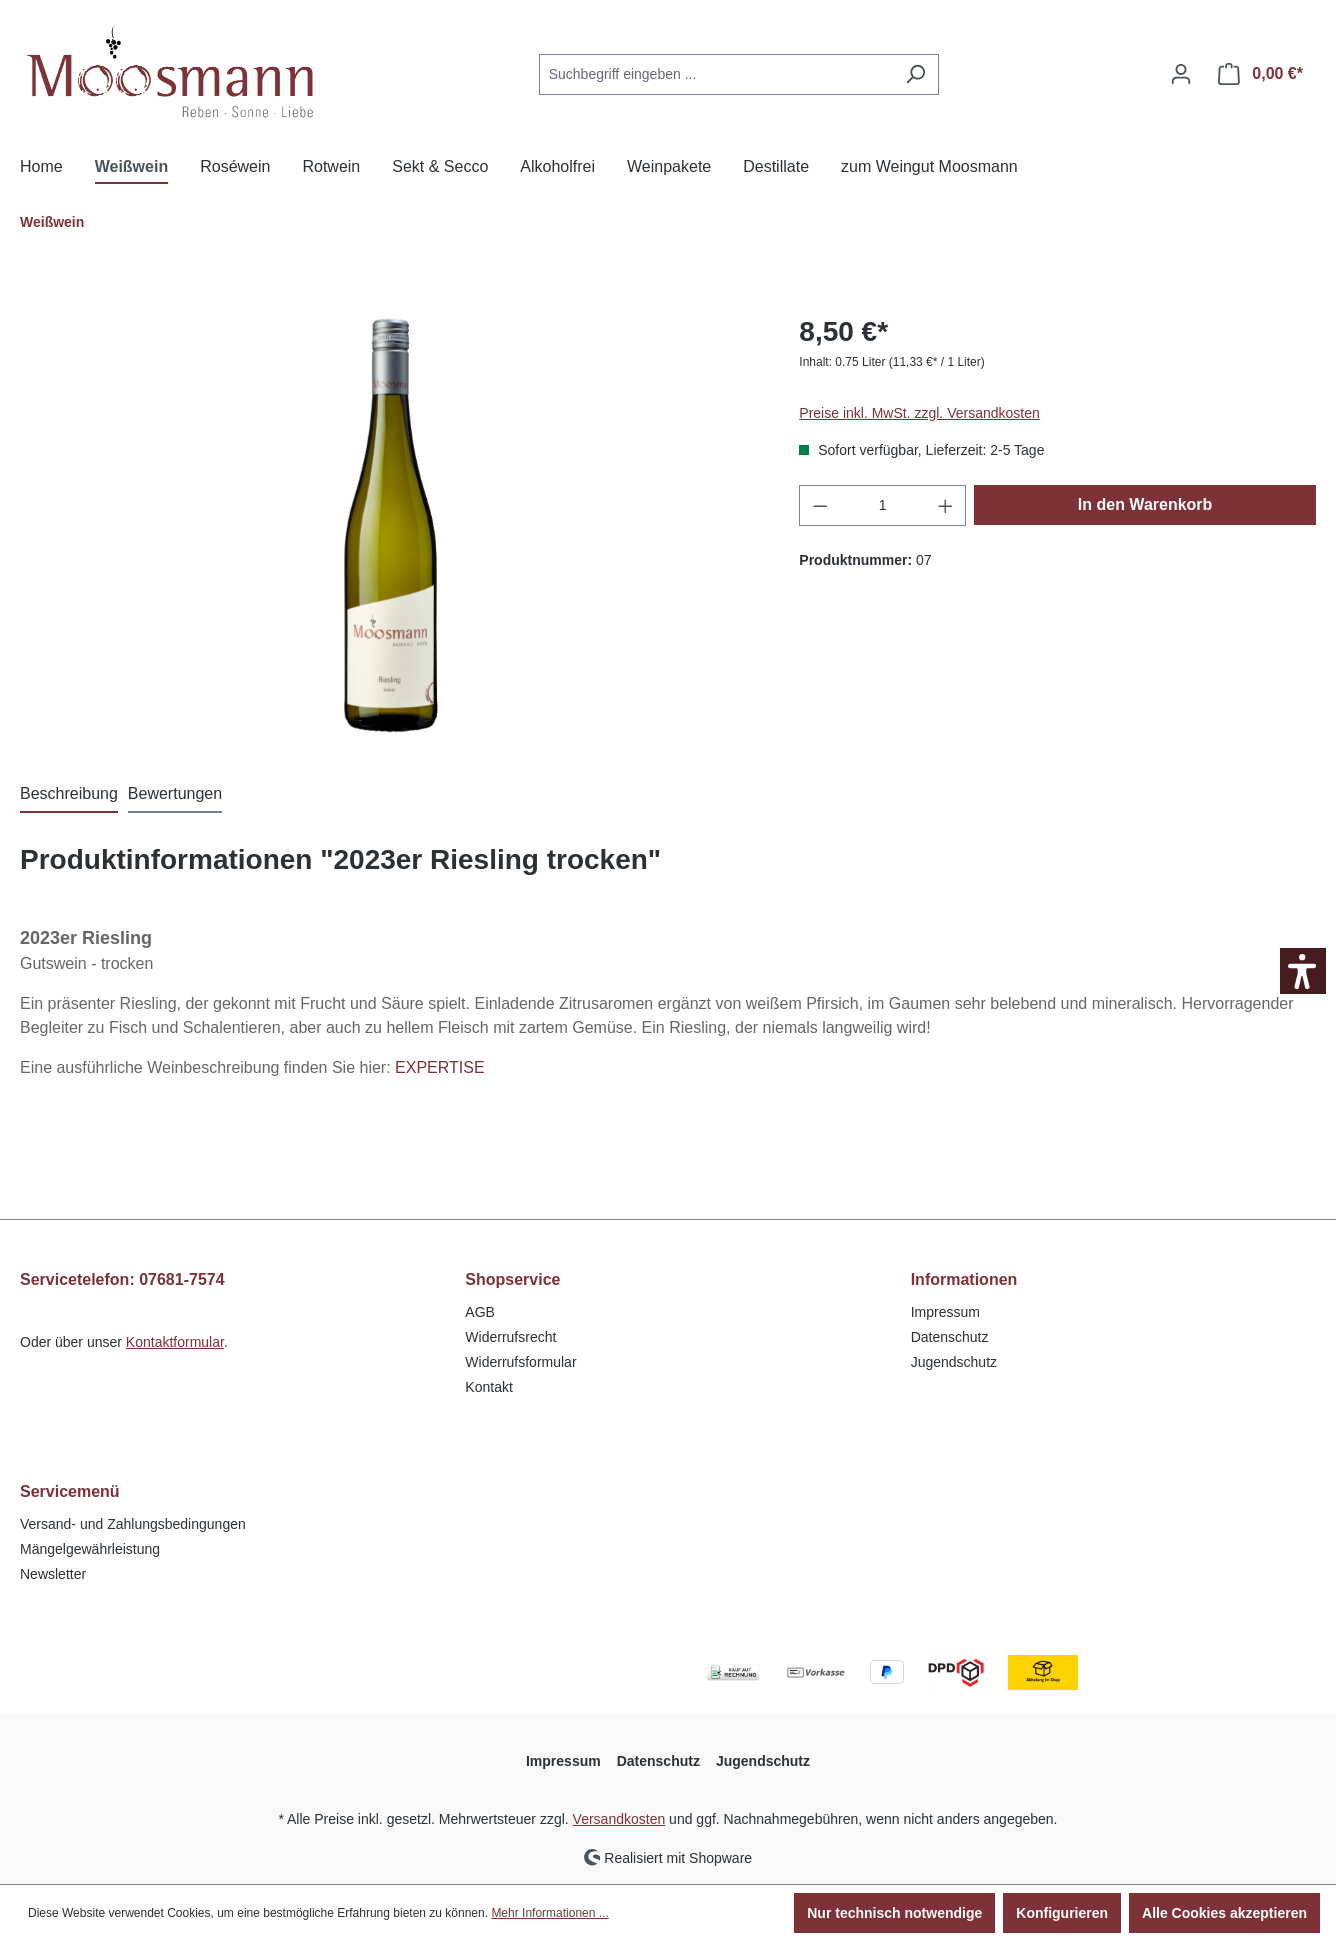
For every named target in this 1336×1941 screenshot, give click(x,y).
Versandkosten (619, 1819)
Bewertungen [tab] (175, 793)
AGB (480, 1312)
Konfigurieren (1062, 1913)
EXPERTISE (440, 1067)
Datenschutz (950, 1337)
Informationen (964, 1279)
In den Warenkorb (1145, 504)
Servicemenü (70, 1491)
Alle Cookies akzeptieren (1224, 1913)
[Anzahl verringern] (820, 505)
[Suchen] (915, 74)
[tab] (69, 795)
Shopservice (512, 1279)
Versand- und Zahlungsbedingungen (133, 1524)
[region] (389, 526)
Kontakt (488, 1387)
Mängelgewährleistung (90, 1549)
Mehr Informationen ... (549, 1913)
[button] (1303, 971)
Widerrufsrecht (510, 1337)
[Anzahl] (883, 505)
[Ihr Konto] (1181, 74)
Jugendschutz (954, 1362)
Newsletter (53, 1574)
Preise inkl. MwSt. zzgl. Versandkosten (919, 413)
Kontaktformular (175, 1342)
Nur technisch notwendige (894, 1913)
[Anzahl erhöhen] (946, 505)
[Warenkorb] (1260, 74)
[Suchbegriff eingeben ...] (716, 74)
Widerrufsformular (520, 1362)
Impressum (945, 1312)
